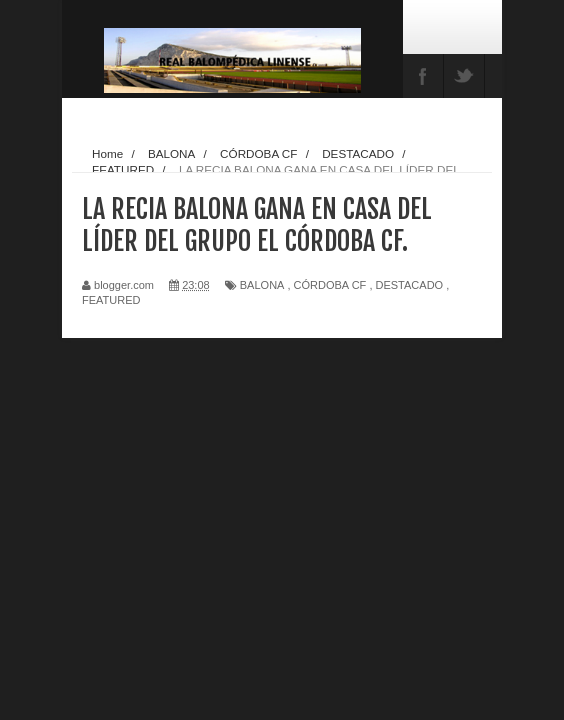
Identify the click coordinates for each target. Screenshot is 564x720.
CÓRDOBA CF (330, 285)
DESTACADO (410, 285)
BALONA (262, 285)
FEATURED (111, 300)
